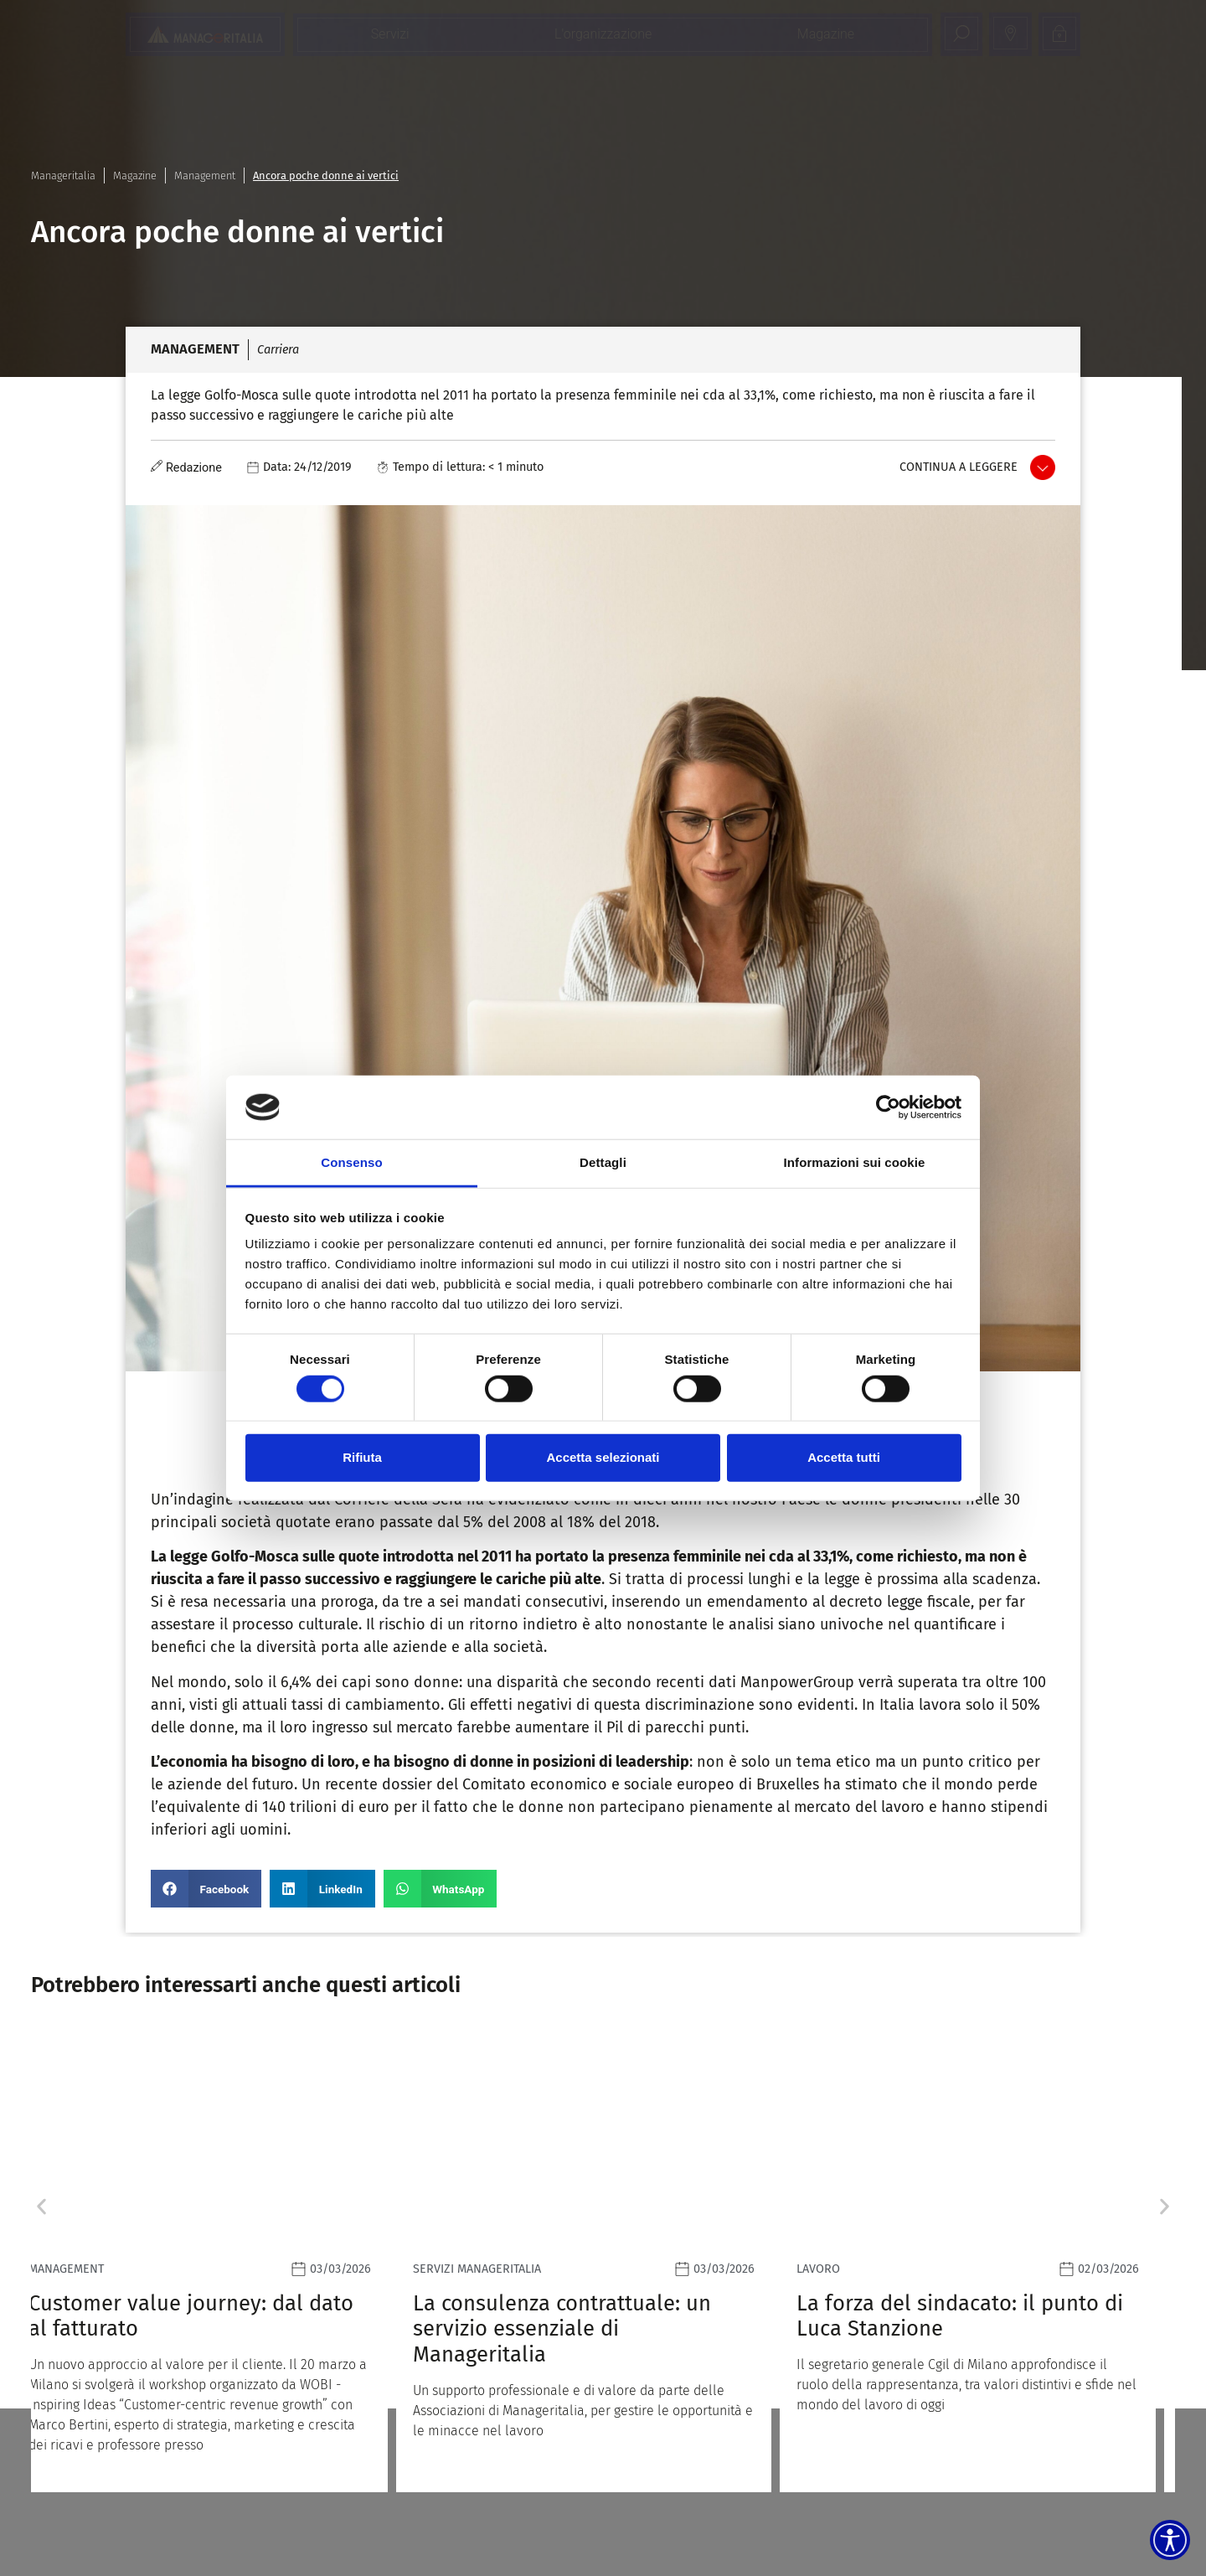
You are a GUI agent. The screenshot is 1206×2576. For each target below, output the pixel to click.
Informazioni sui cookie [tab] (854, 1162)
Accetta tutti (843, 1457)
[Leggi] (219, 2261)
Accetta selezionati (602, 1457)
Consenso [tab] (351, 1162)
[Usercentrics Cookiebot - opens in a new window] (888, 1107)
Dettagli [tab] (603, 1162)
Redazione (194, 468)
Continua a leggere (958, 467)
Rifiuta (362, 1457)
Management (204, 175)
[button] (206, 1888)
